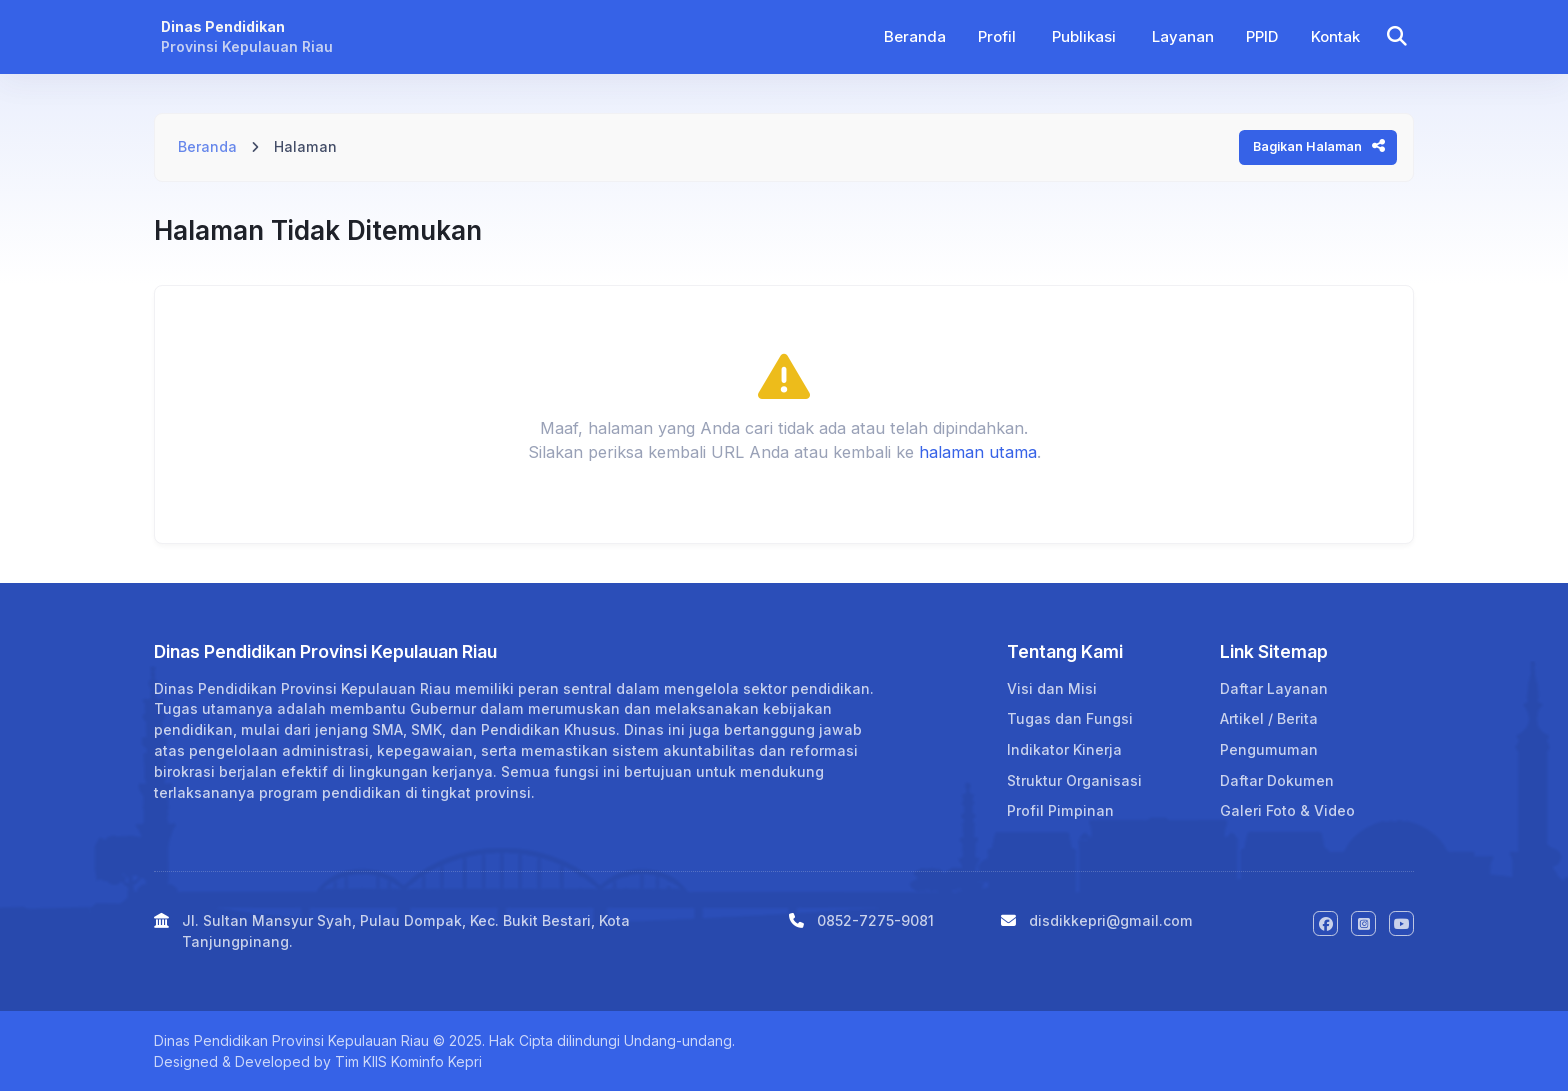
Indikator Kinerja (1064, 749)
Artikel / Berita (1269, 718)
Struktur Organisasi (1074, 780)
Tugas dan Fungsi (1070, 718)
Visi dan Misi (1052, 688)
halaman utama (978, 452)
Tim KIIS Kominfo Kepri (408, 1061)
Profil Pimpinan (1060, 810)
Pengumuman (1269, 749)
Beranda (207, 146)
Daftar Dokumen (1277, 780)
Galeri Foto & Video (1287, 810)
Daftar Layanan (1274, 688)
